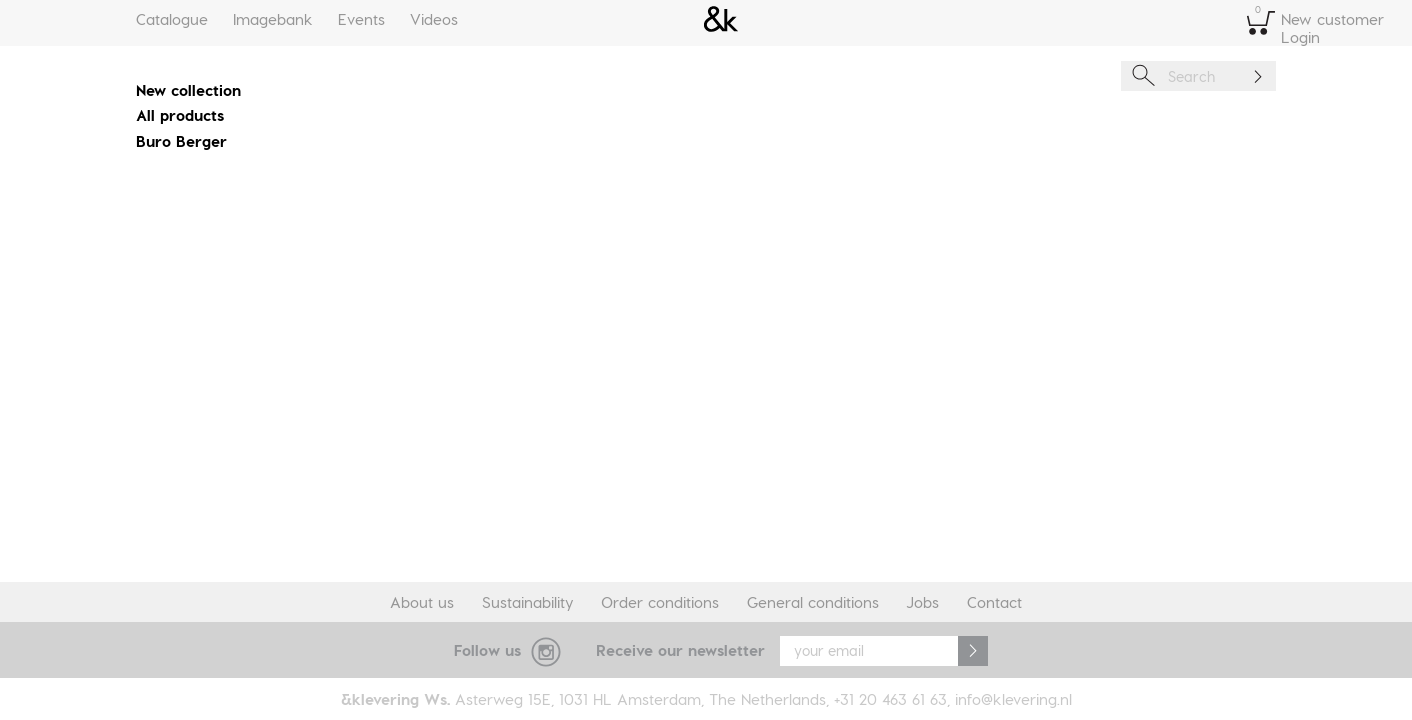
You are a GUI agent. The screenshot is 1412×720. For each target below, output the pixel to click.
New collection (188, 90)
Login (1300, 37)
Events (361, 19)
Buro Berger (181, 141)
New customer (1332, 19)
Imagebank (273, 19)
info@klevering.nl (1013, 699)
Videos (434, 19)
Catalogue (172, 19)
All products (180, 115)
